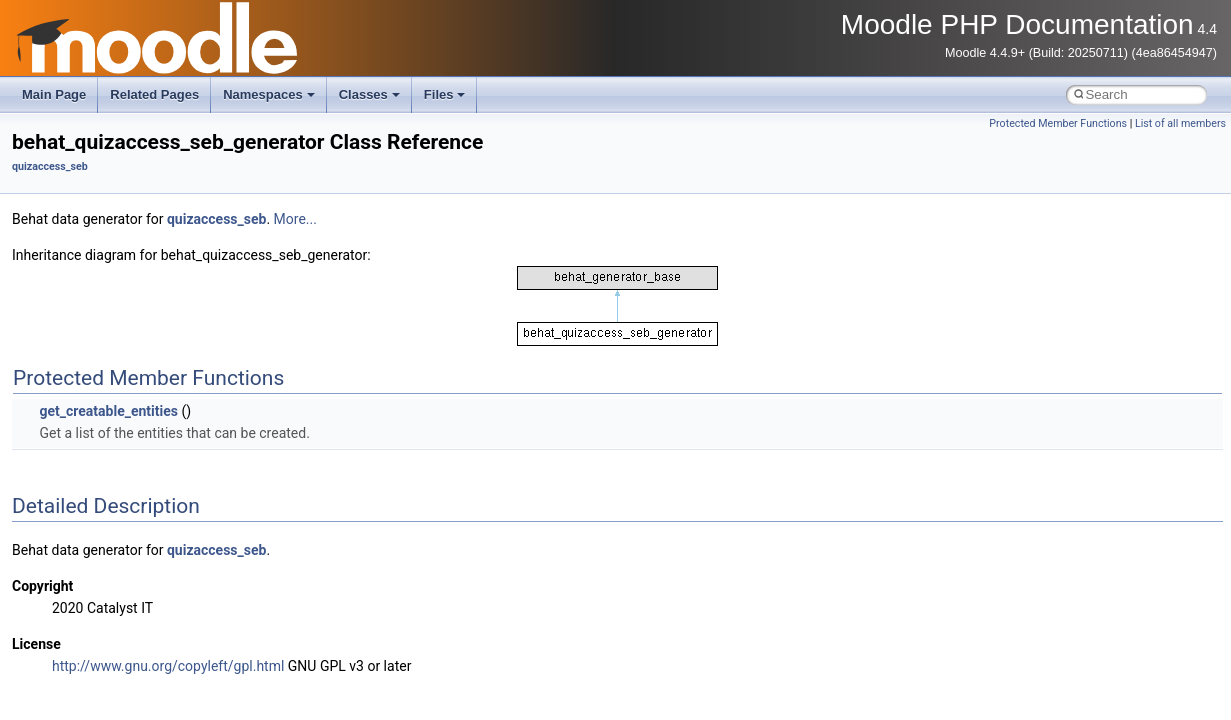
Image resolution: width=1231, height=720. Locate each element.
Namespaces (269, 94)
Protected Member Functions (1058, 123)
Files (445, 94)
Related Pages (154, 94)
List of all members (1180, 123)
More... (295, 219)
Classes (369, 94)
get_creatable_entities (108, 411)
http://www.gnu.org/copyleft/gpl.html (168, 666)
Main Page (54, 94)
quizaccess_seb (50, 166)
